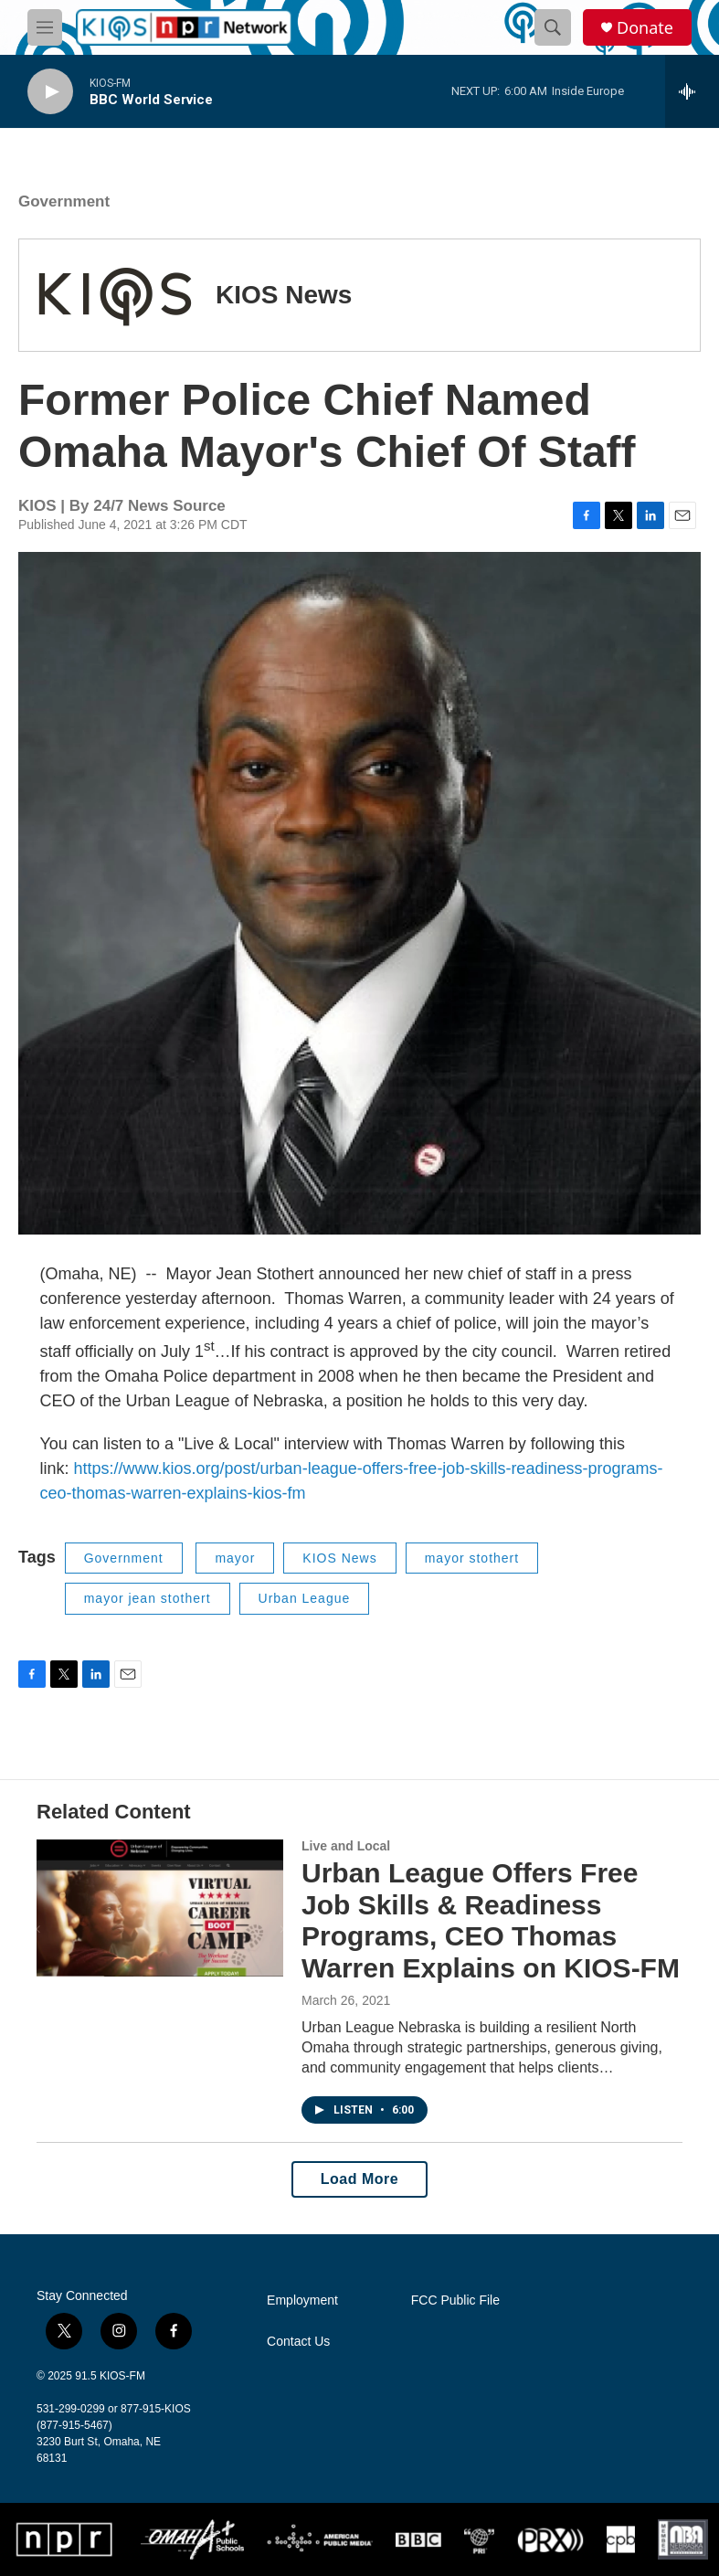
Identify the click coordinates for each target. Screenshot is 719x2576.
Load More (359, 2179)
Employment (302, 2300)
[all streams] (692, 91)
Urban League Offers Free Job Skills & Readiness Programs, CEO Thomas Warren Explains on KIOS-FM (490, 1920)
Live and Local (345, 1846)
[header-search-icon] (552, 27)
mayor (235, 1558)
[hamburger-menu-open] (44, 27)
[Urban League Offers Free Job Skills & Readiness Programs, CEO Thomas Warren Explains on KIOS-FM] (160, 1908)
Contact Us (298, 2341)
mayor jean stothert (147, 1598)
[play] (50, 91)
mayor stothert (472, 1558)
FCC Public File (455, 2300)
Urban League (305, 1598)
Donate (645, 27)
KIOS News (284, 295)
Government (64, 201)
